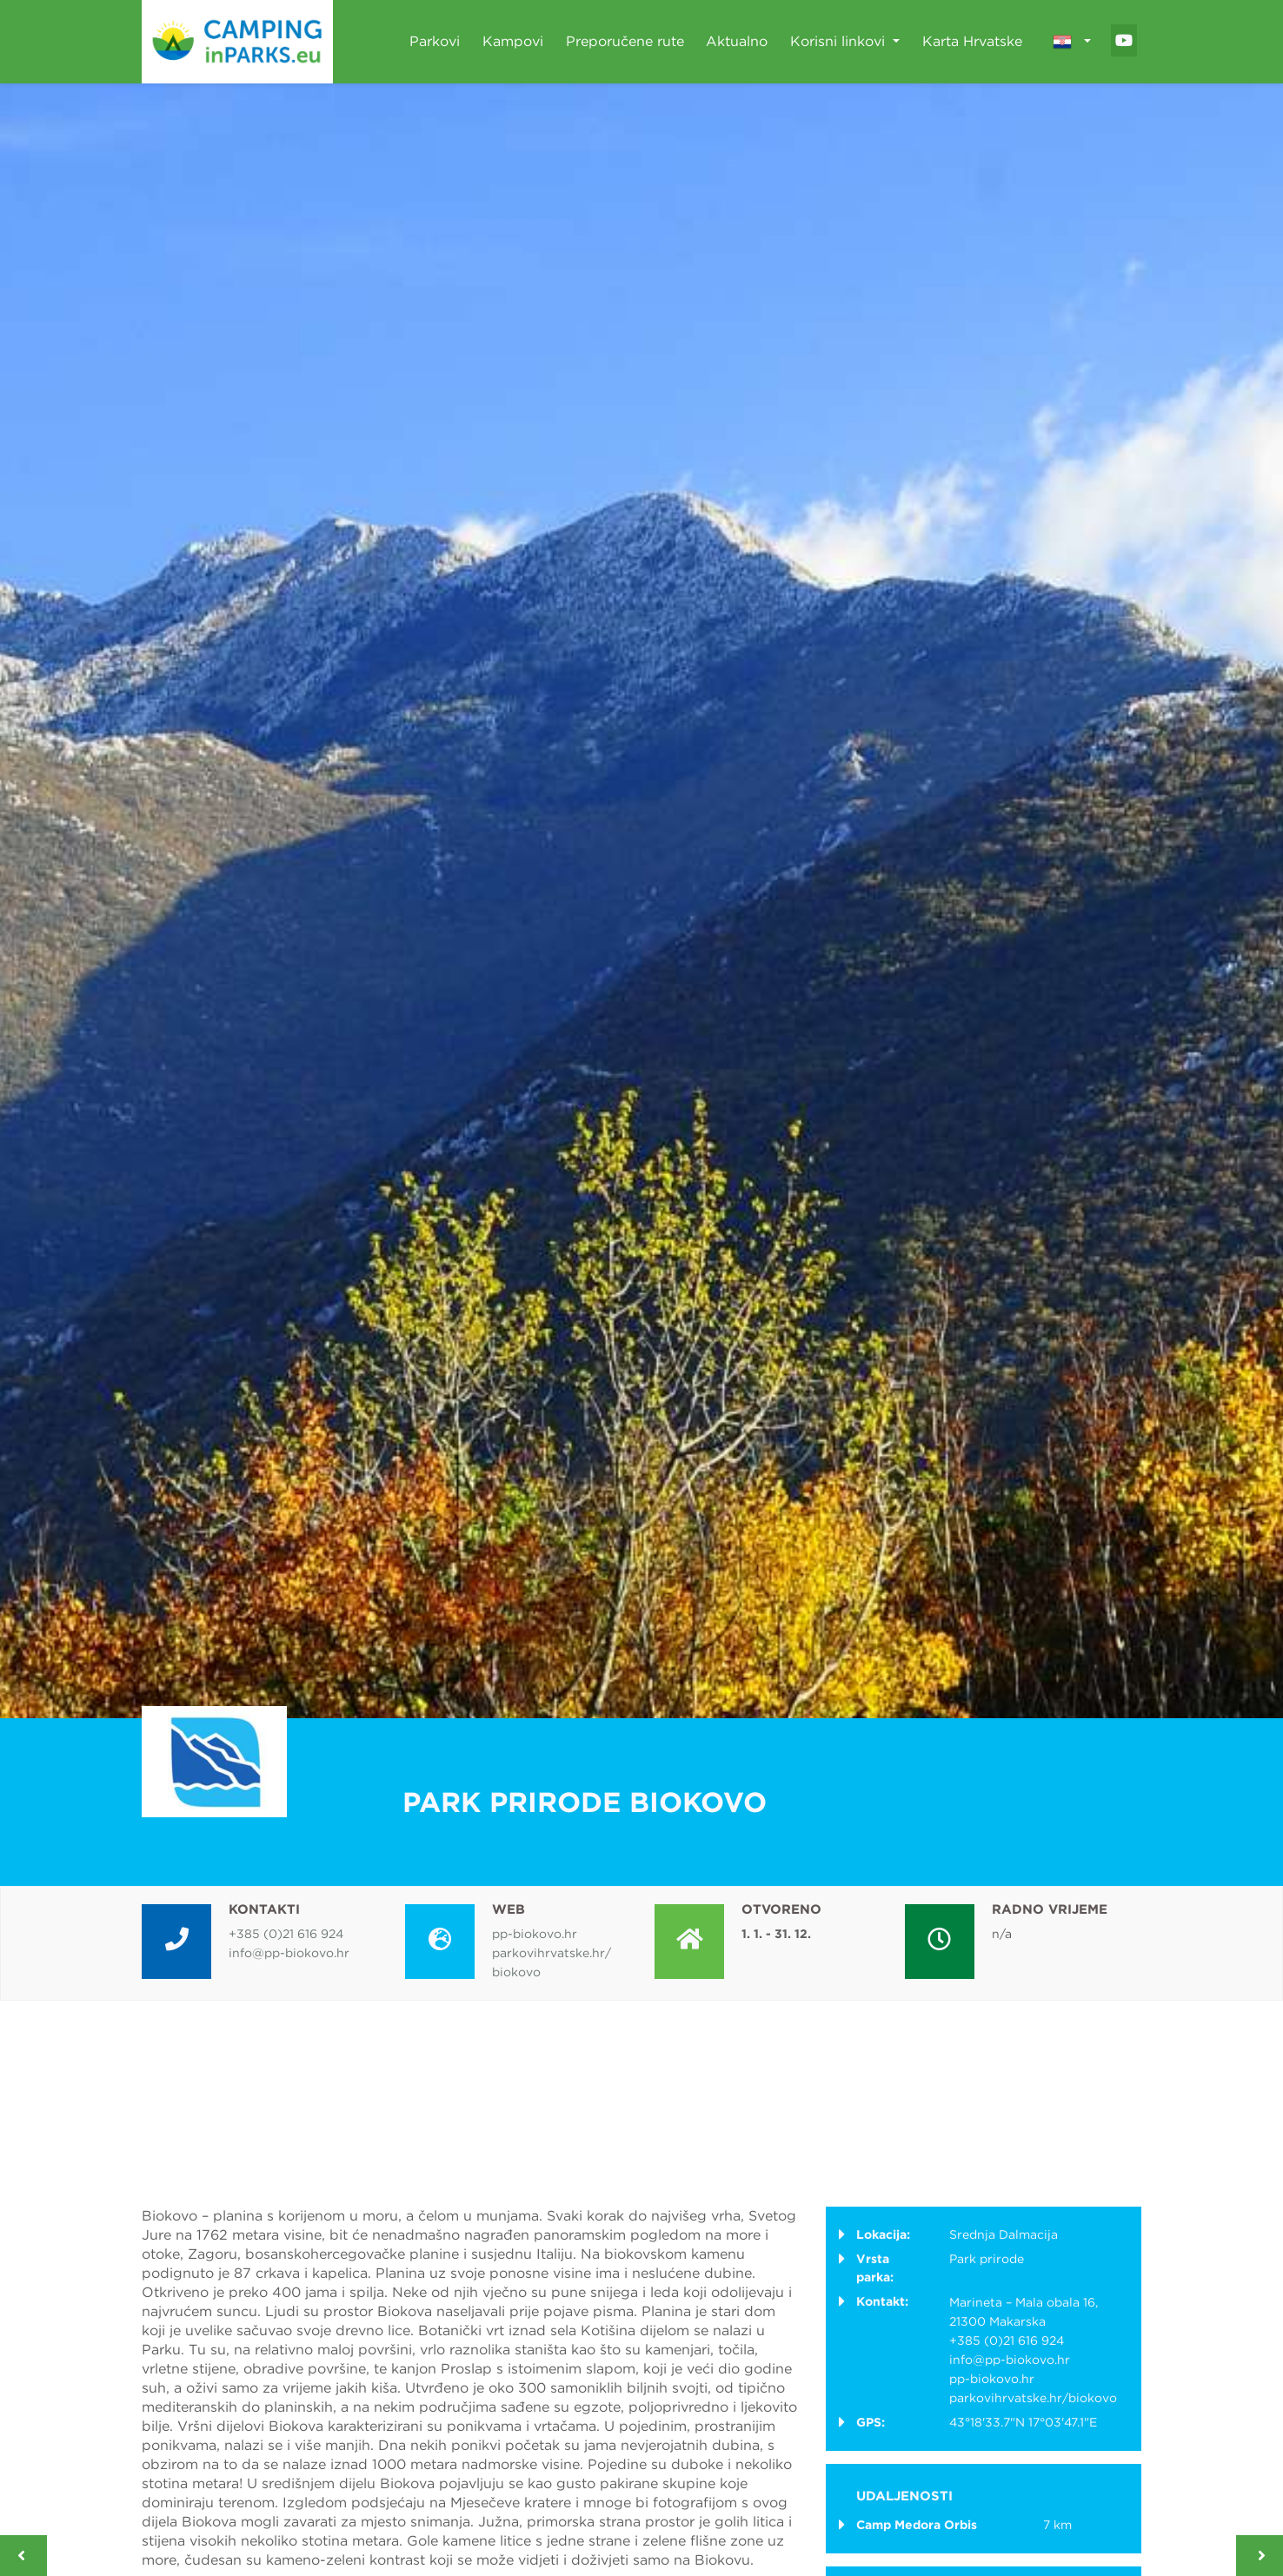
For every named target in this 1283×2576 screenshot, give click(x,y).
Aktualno (737, 41)
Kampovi (512, 41)
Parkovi (434, 41)
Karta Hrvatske (972, 41)
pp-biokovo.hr (534, 1934)
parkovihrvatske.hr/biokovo (1033, 2398)
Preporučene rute (625, 41)
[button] (1071, 41)
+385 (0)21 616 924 (286, 1934)
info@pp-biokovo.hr (289, 1953)
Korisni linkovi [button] (839, 41)
